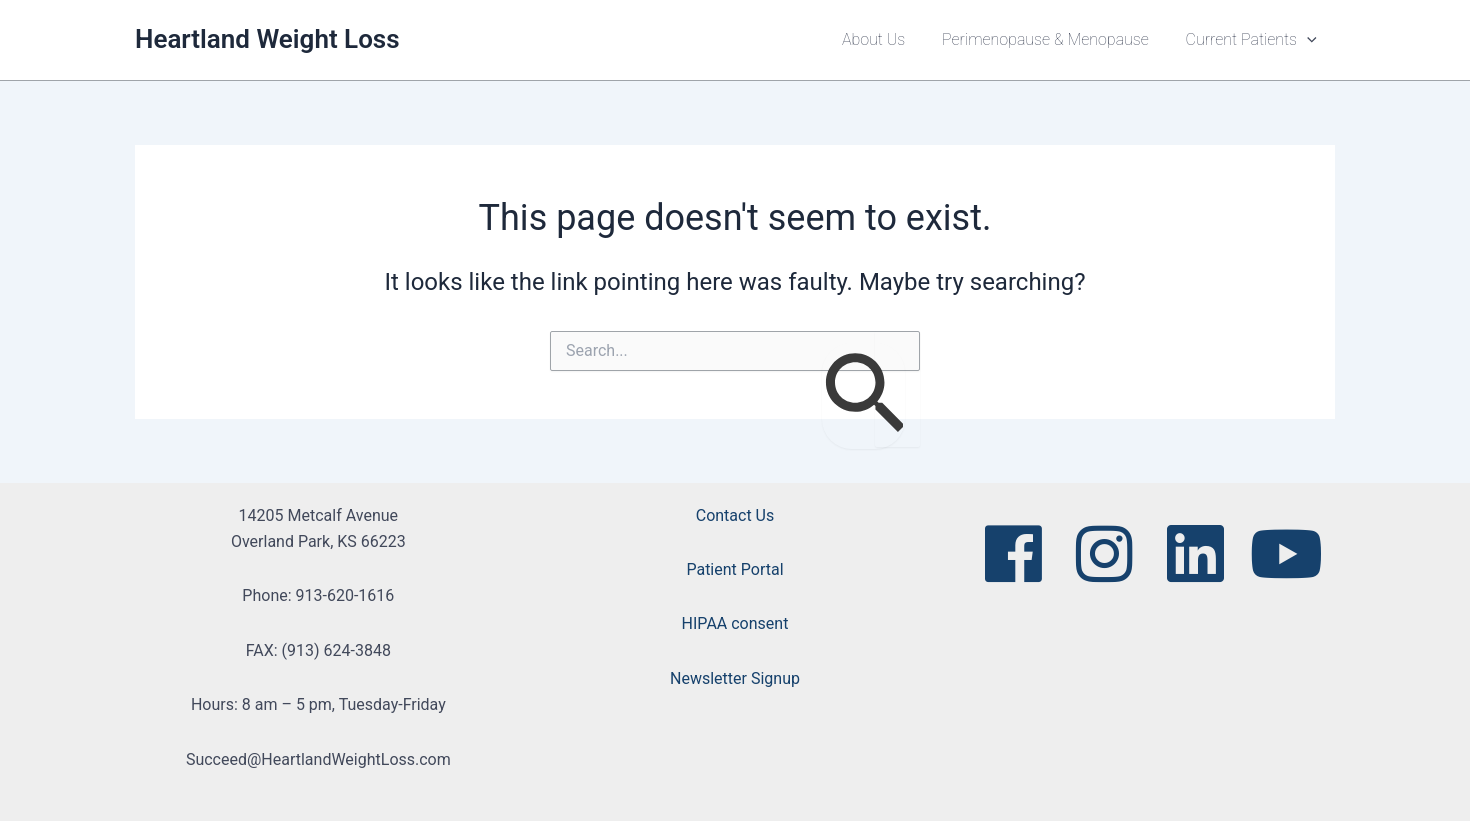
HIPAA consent (735, 623)
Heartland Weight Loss (267, 39)
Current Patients (1253, 40)
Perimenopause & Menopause (1052, 39)
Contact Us (735, 515)
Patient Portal (734, 569)
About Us (885, 39)
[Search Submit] (863, 396)
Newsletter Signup (735, 678)
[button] (1309, 40)
